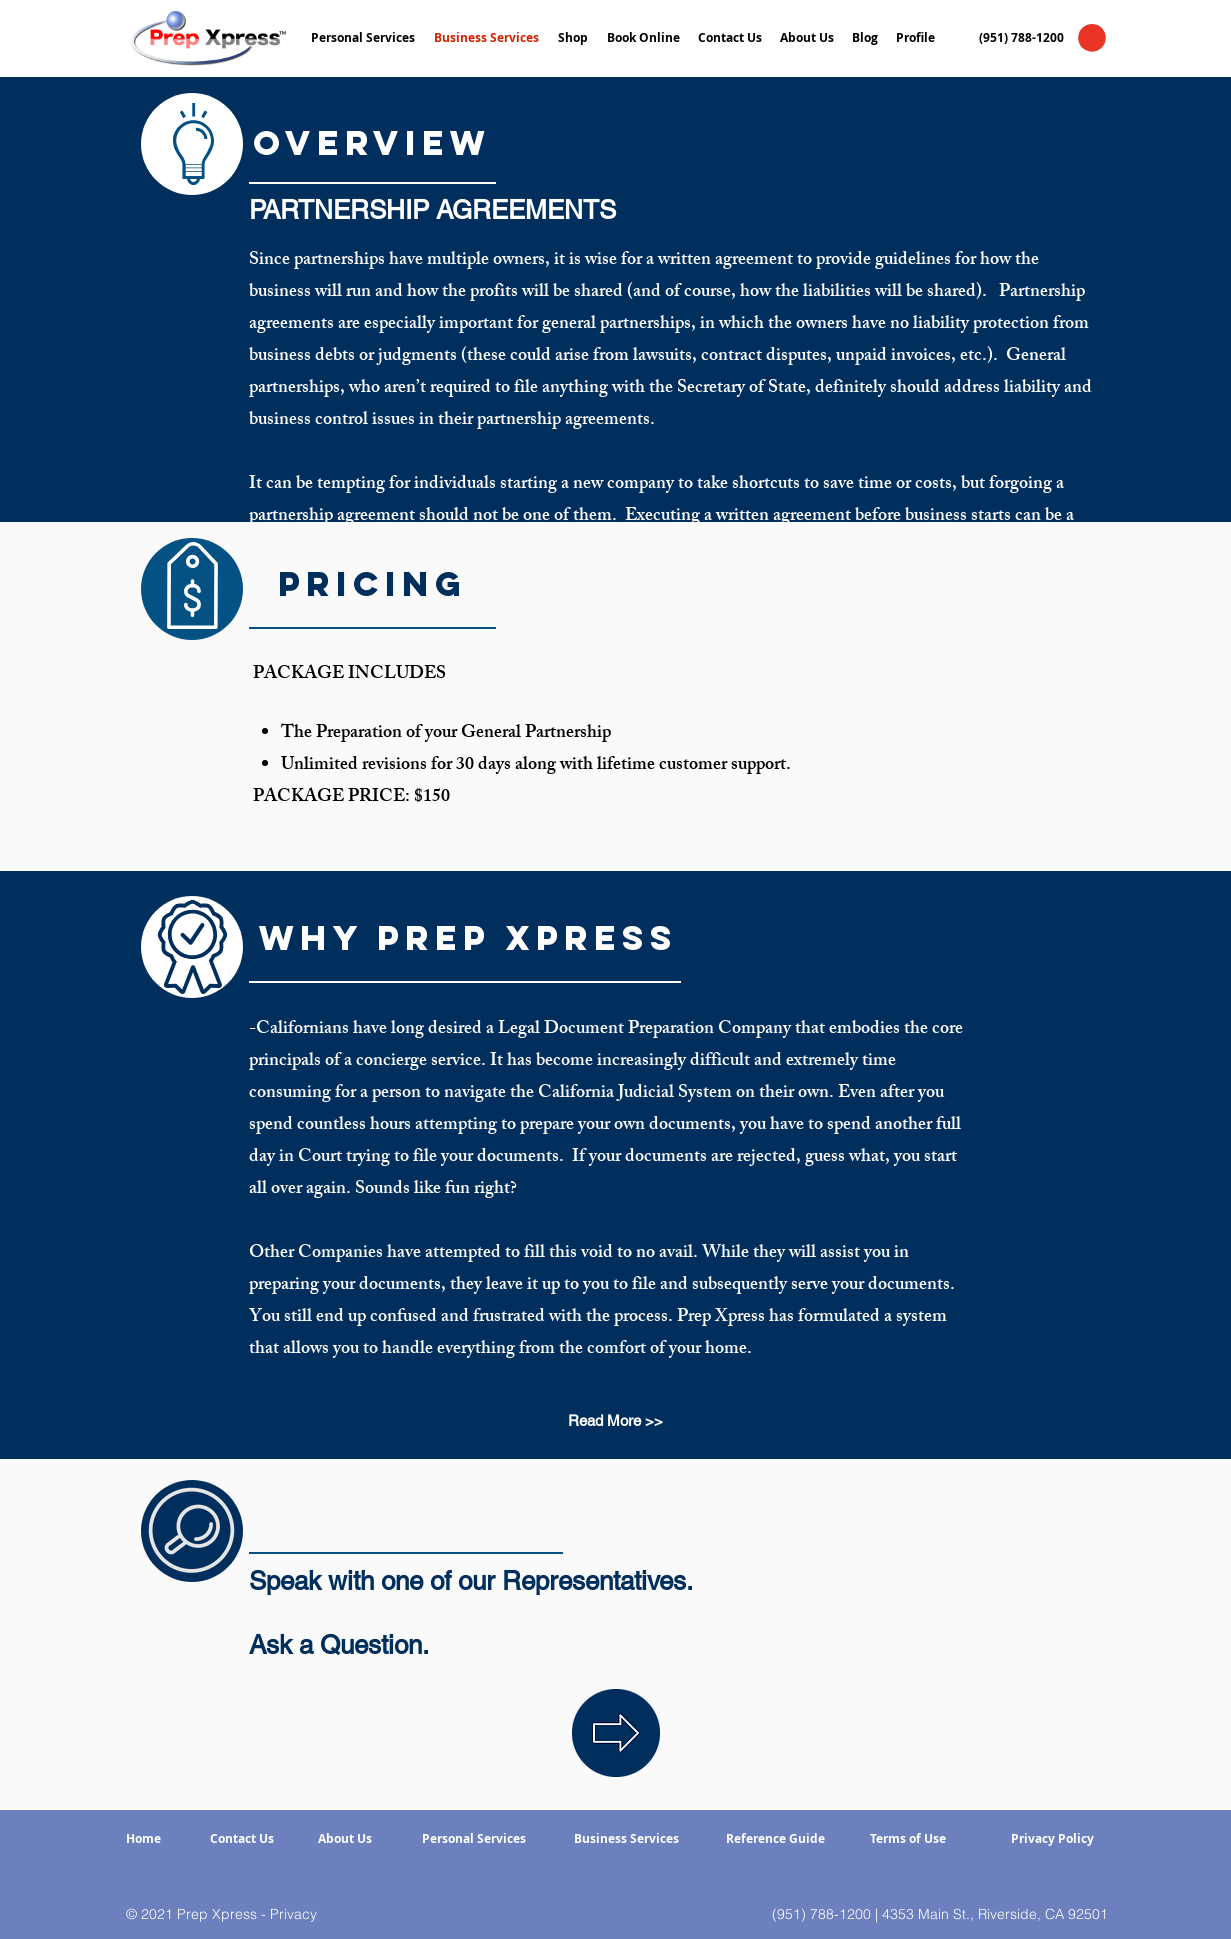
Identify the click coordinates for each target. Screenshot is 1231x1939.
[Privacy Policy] (1053, 1839)
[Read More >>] (615, 1421)
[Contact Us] (242, 1839)
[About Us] (345, 1839)
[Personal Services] (474, 1839)
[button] (1092, 38)
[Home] (143, 1839)
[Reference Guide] (775, 1839)
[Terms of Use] (908, 1839)
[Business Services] (626, 1839)
